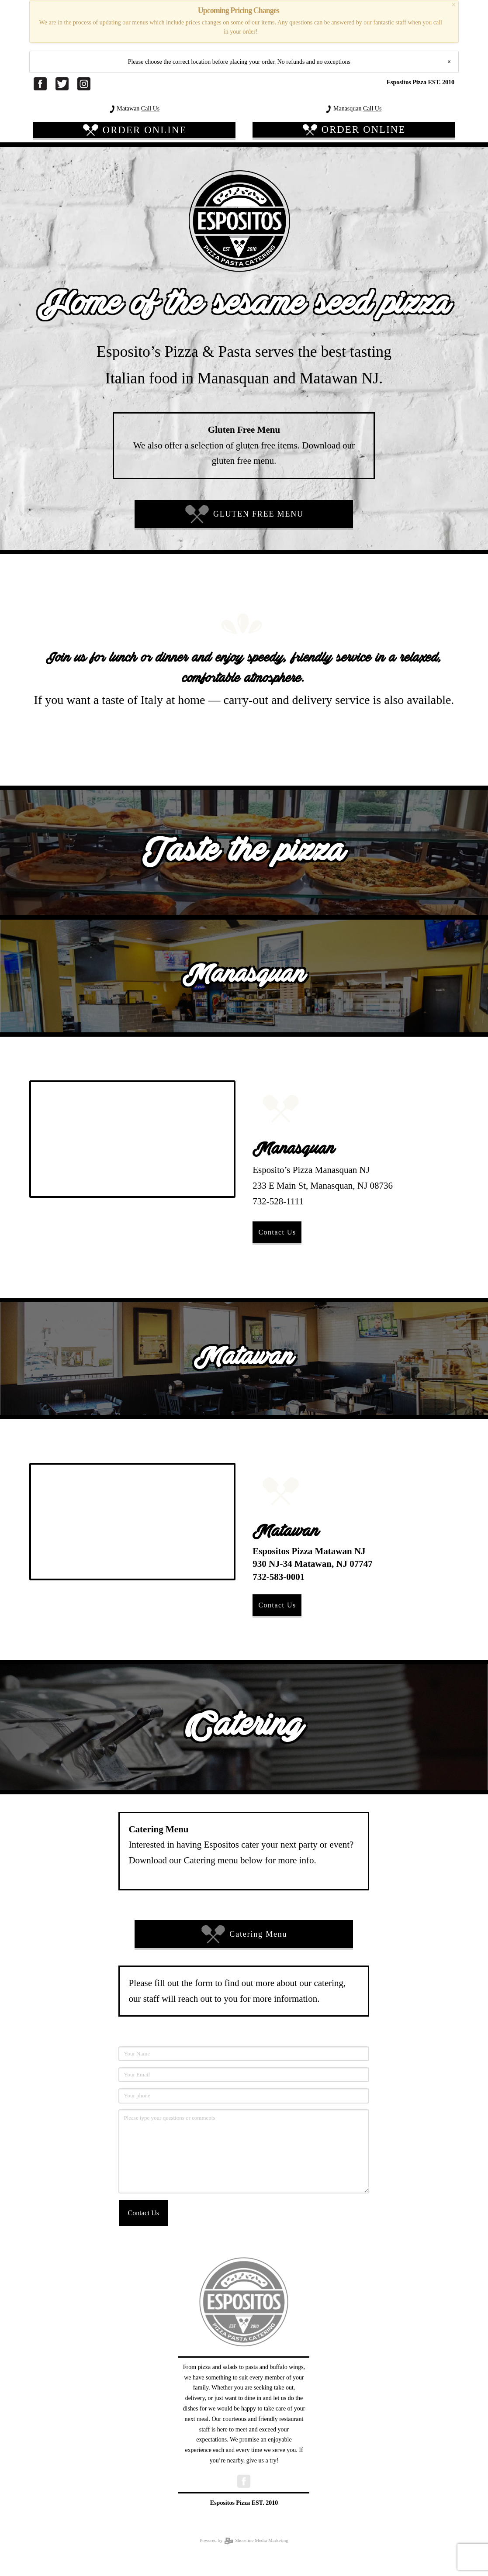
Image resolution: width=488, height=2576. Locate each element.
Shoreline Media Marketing (256, 2540)
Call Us (150, 108)
